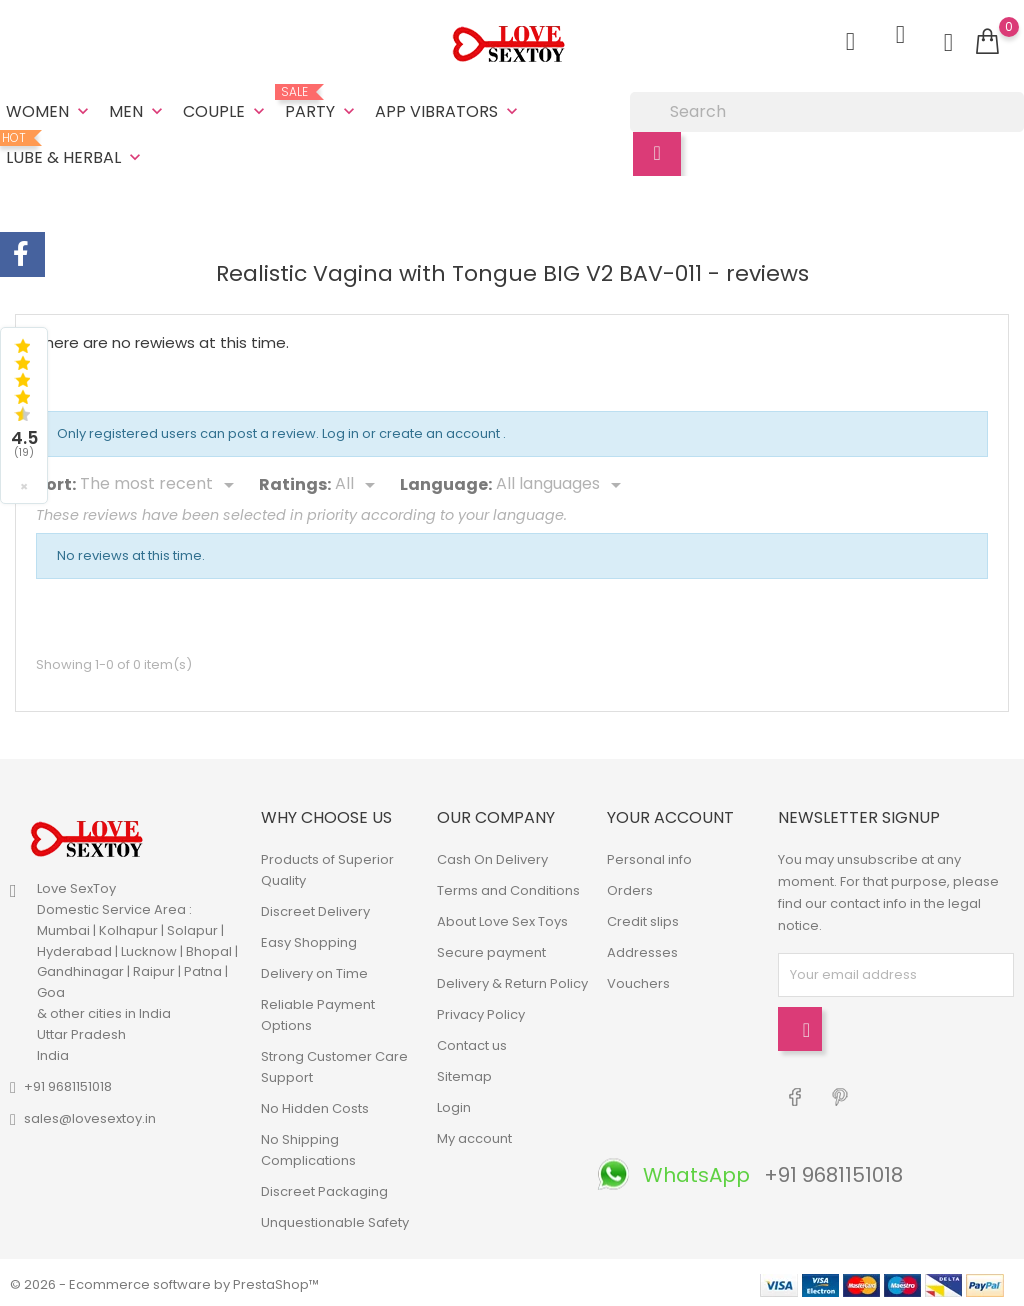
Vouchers (638, 979)
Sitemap (464, 1072)
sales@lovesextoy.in (90, 1115)
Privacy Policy (481, 1010)
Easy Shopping (309, 938)
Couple (226, 109)
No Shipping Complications (308, 1146)
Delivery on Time (314, 969)
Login (454, 1103)
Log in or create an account (412, 430)
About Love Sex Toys (502, 917)
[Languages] (562, 482)
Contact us (472, 1041)
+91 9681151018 (68, 1083)
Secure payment (491, 948)
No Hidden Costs (315, 1104)
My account (474, 1134)
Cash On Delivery (492, 855)
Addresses (642, 948)
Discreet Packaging (324, 1187)
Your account (670, 814)
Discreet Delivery (315, 907)
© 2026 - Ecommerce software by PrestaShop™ (164, 1280)
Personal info (649, 855)
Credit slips (643, 917)
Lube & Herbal (75, 148)
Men (138, 109)
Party (322, 102)
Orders (630, 886)
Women (49, 109)
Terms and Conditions (508, 886)
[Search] (827, 110)
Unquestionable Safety (335, 1218)
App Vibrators (448, 109)
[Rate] (358, 482)
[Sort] (160, 482)
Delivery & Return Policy (512, 979)
